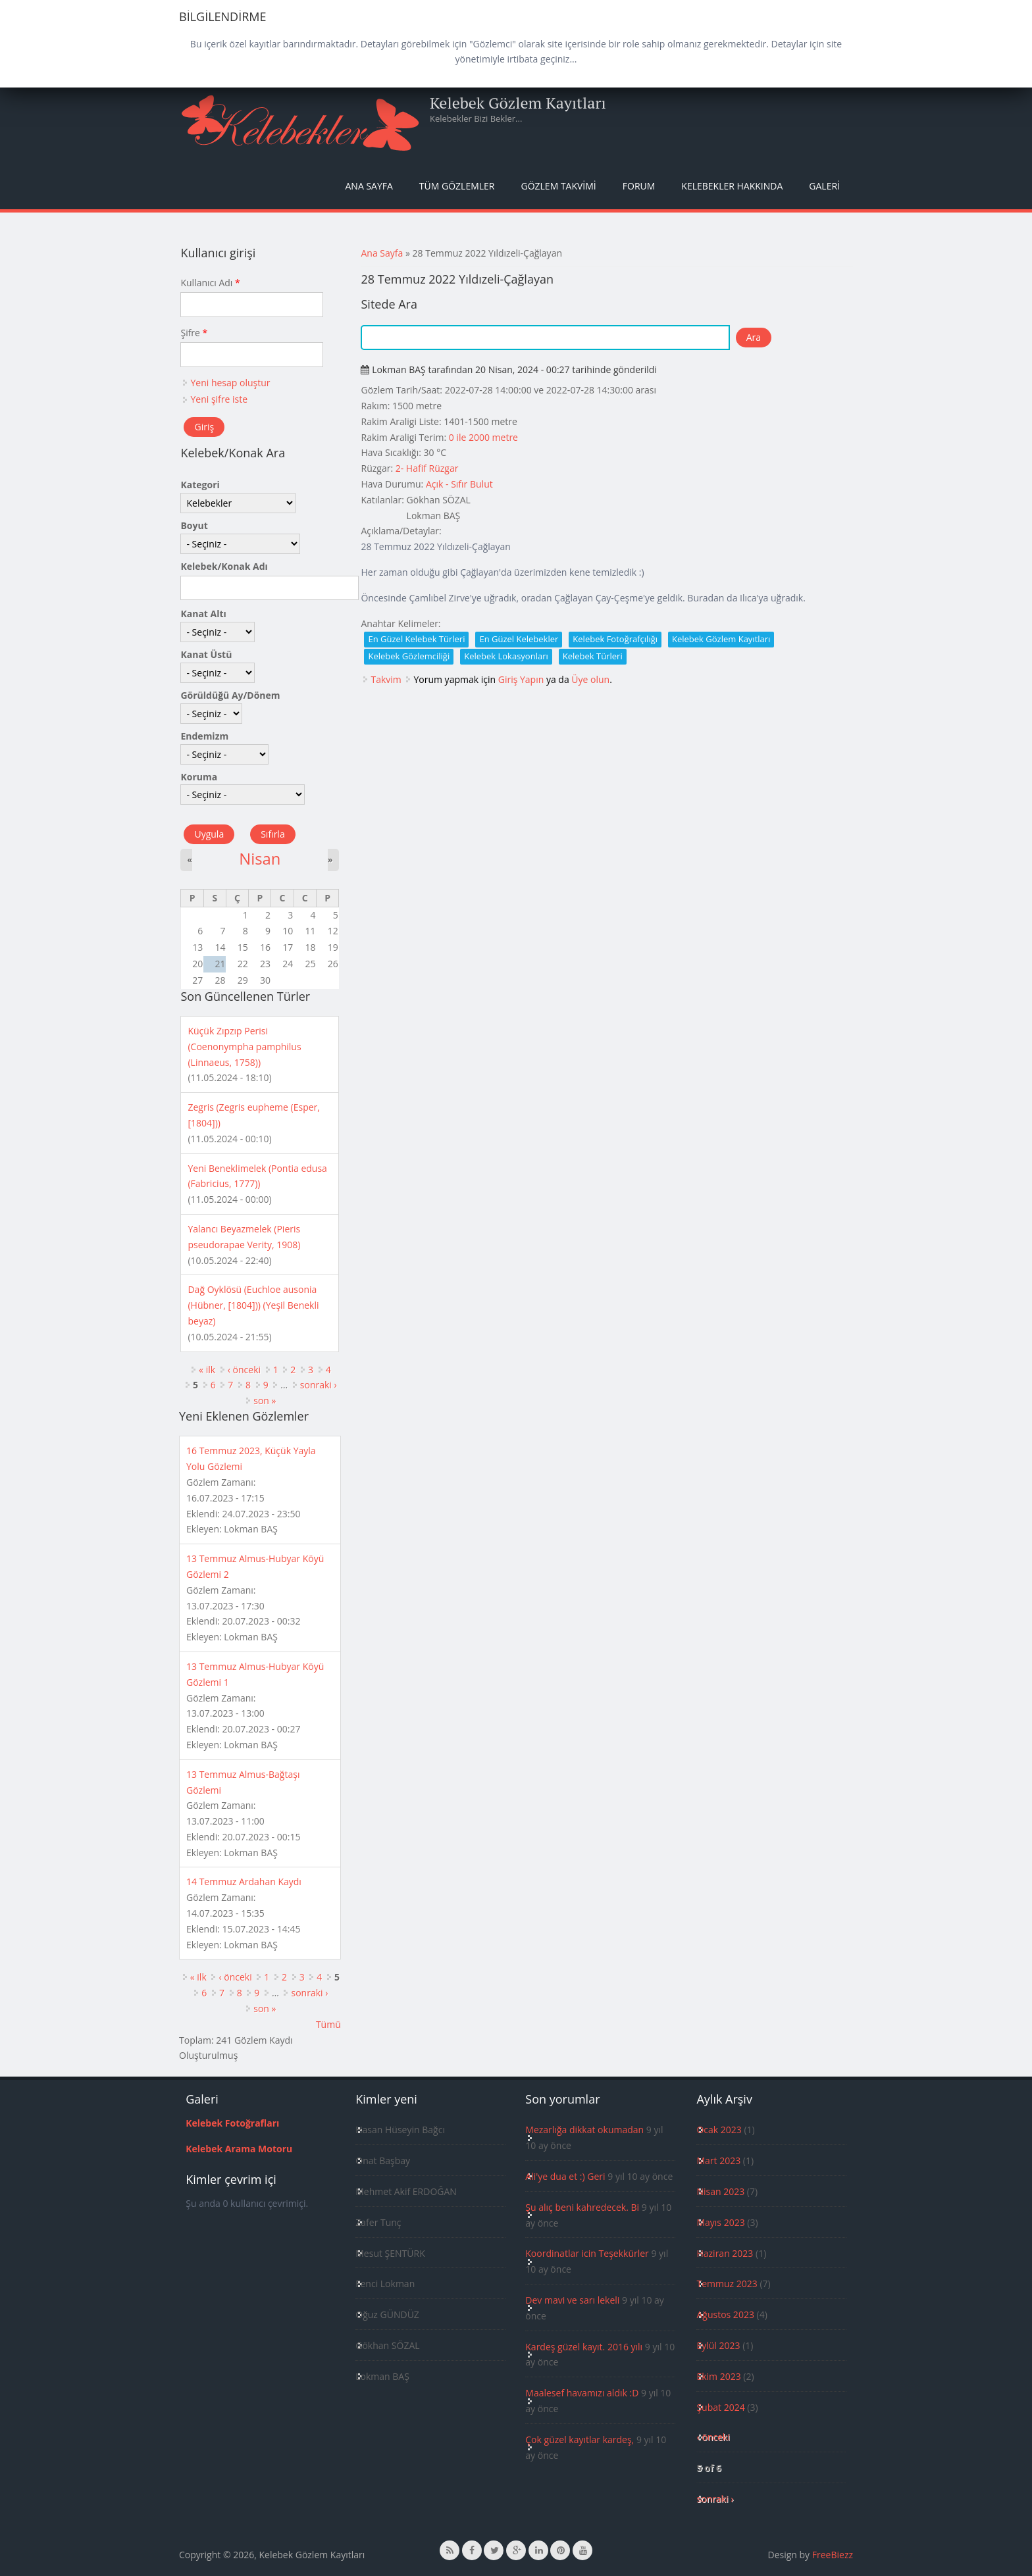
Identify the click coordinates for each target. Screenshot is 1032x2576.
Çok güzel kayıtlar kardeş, (579, 2439)
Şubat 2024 (720, 2407)
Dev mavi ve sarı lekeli (572, 2300)
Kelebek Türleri (593, 656)
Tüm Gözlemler (457, 186)
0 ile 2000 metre (483, 437)
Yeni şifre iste (218, 399)
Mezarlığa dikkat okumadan (584, 2129)
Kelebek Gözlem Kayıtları (518, 103)
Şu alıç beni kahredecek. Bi (582, 2207)
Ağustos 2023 (725, 2314)
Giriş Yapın (521, 679)
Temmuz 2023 (726, 2283)
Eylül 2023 (718, 2345)
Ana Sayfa (369, 186)
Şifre (193, 332)
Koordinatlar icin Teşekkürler (587, 2253)
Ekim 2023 (718, 2376)
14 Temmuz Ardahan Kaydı (243, 1881)
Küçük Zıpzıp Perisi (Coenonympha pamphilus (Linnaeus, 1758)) (244, 1046)
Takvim (386, 679)
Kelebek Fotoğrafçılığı (615, 639)
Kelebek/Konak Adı (223, 566)
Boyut (193, 525)
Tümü (328, 2024)
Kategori (199, 484)
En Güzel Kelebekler (518, 639)
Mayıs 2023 (720, 2222)
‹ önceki (244, 1369)
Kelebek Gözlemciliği (409, 656)
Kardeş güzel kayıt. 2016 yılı (583, 2346)
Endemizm (204, 736)
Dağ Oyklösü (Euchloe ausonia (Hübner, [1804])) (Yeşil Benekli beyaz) (253, 1305)
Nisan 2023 (720, 2191)
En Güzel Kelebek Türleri (416, 639)
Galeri (824, 186)
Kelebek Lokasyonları (506, 656)
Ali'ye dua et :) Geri (565, 2176)
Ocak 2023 (718, 2129)
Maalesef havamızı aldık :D (581, 2393)
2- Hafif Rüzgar (427, 468)
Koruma (198, 776)
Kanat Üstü (206, 654)
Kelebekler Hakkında (732, 186)
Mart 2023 (718, 2160)
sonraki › (318, 1384)
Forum (639, 186)
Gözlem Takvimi (558, 186)
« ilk (207, 1369)
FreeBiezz (832, 2554)
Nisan (259, 858)
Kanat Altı (203, 613)
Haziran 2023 (724, 2253)
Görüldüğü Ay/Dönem (230, 695)
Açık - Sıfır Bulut (459, 484)
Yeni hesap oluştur (230, 382)
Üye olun (590, 679)
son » (264, 1400)
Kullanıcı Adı (210, 282)
